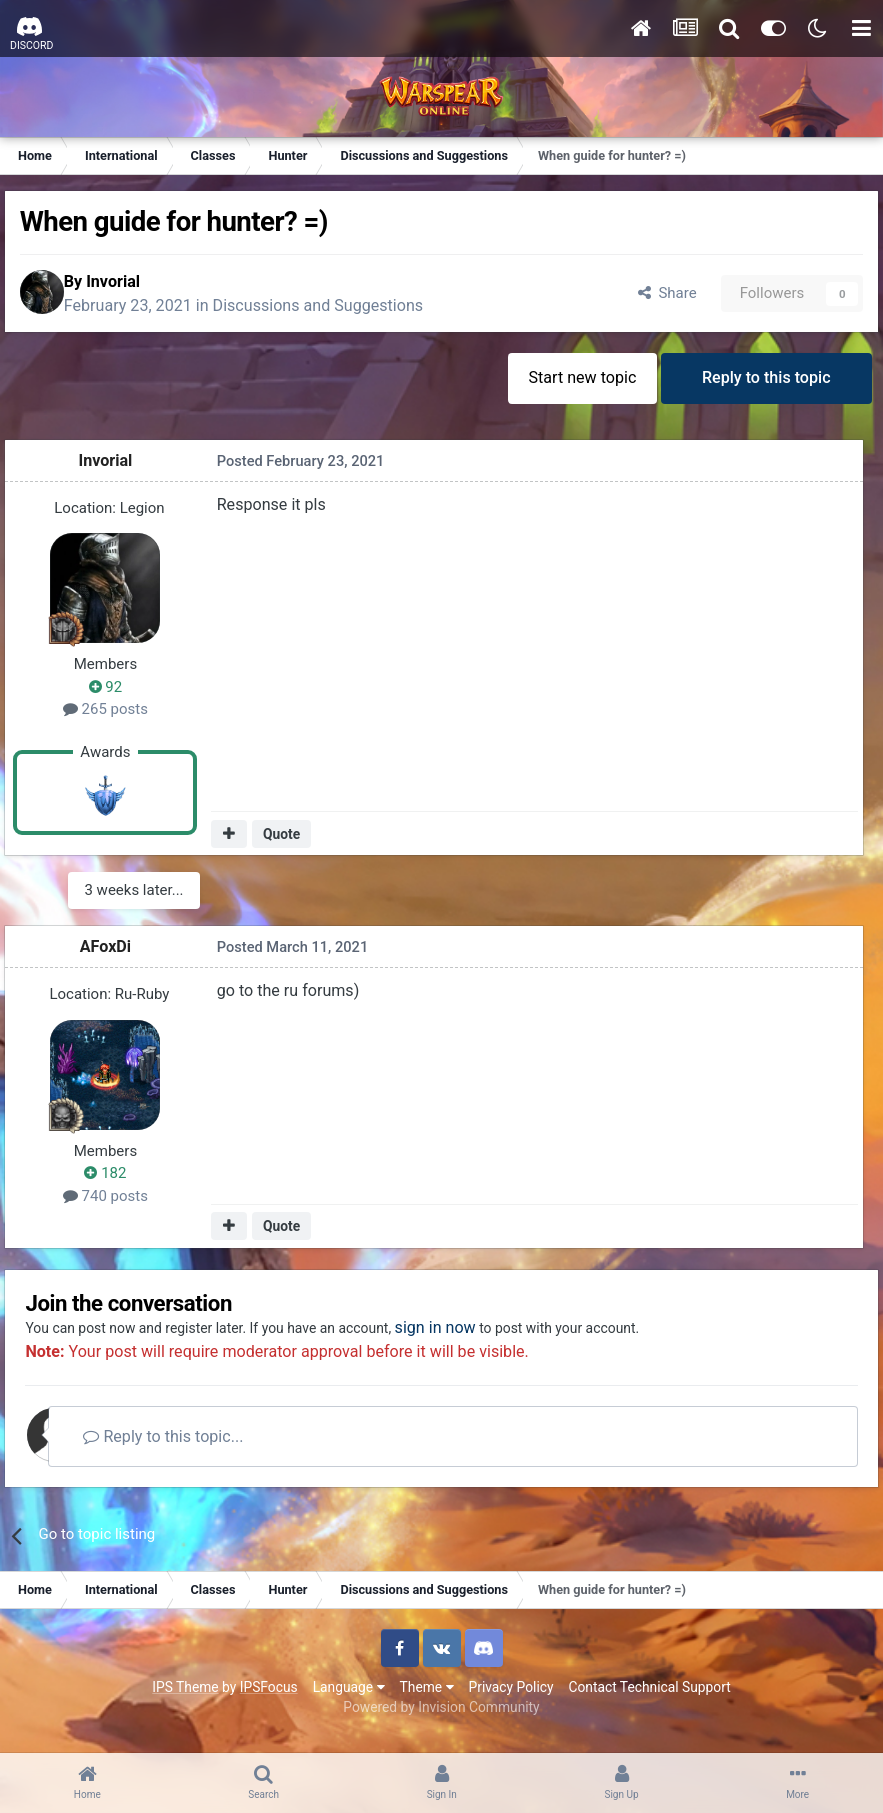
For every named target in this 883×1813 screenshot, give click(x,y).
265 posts (115, 721)
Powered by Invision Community (441, 1722)
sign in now (503, 1342)
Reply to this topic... (209, 1450)
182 (116, 1182)
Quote (286, 845)
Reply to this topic (762, 389)
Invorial (140, 286)
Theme (427, 1702)
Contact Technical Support (649, 1702)
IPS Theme (185, 1702)
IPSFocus (269, 1702)
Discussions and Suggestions (345, 311)
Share (651, 299)
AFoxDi (115, 955)
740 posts (115, 1204)
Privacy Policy (511, 1702)
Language (349, 1702)
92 (116, 698)
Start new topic (571, 389)
